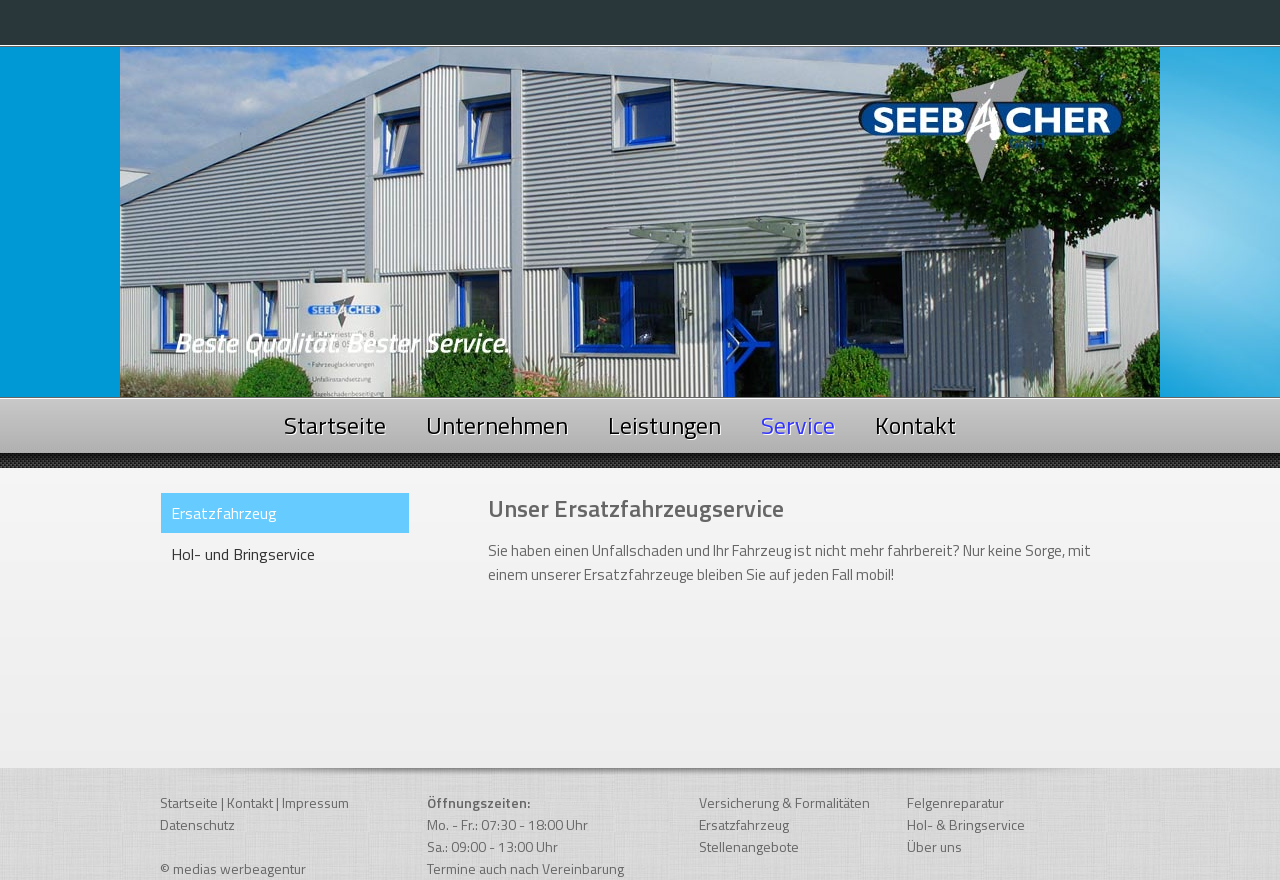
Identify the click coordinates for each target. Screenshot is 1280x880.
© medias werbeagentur (233, 868)
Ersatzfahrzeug (744, 824)
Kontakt (915, 425)
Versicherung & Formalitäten (784, 802)
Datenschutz (197, 824)
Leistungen (664, 425)
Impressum (315, 802)
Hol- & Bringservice (966, 824)
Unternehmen (497, 425)
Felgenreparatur (955, 802)
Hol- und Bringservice (243, 554)
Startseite (335, 425)
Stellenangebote (749, 846)
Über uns (934, 846)
